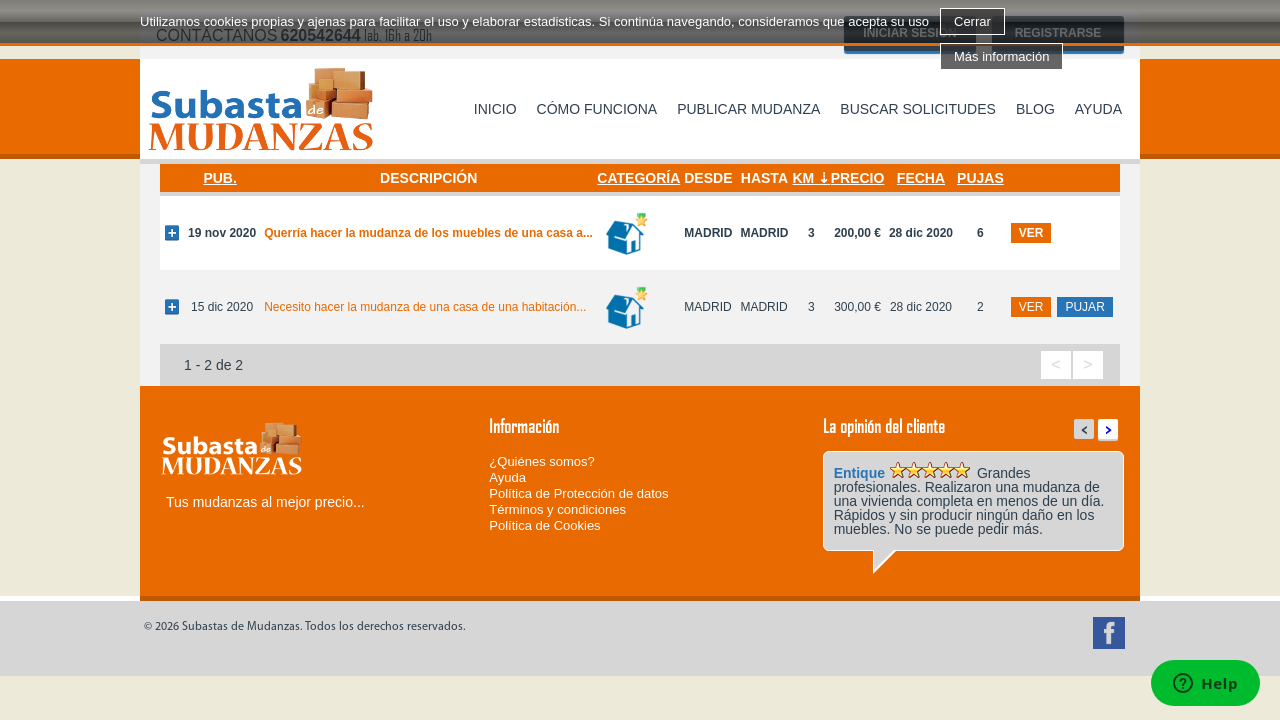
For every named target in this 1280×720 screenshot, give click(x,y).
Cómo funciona (597, 109)
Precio (858, 178)
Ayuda (1098, 109)
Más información (1001, 56)
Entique (859, 473)
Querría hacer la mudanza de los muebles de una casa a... (428, 233)
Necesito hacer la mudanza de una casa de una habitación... (425, 307)
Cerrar (972, 21)
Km (803, 178)
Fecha (921, 178)
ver (1031, 233)
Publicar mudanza (748, 109)
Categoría (638, 178)
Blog (1035, 109)
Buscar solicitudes (918, 109)
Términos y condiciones (557, 509)
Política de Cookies (544, 525)
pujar (1084, 307)
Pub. (219, 178)
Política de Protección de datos (578, 493)
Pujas (980, 178)
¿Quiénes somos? (542, 461)
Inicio (495, 109)
